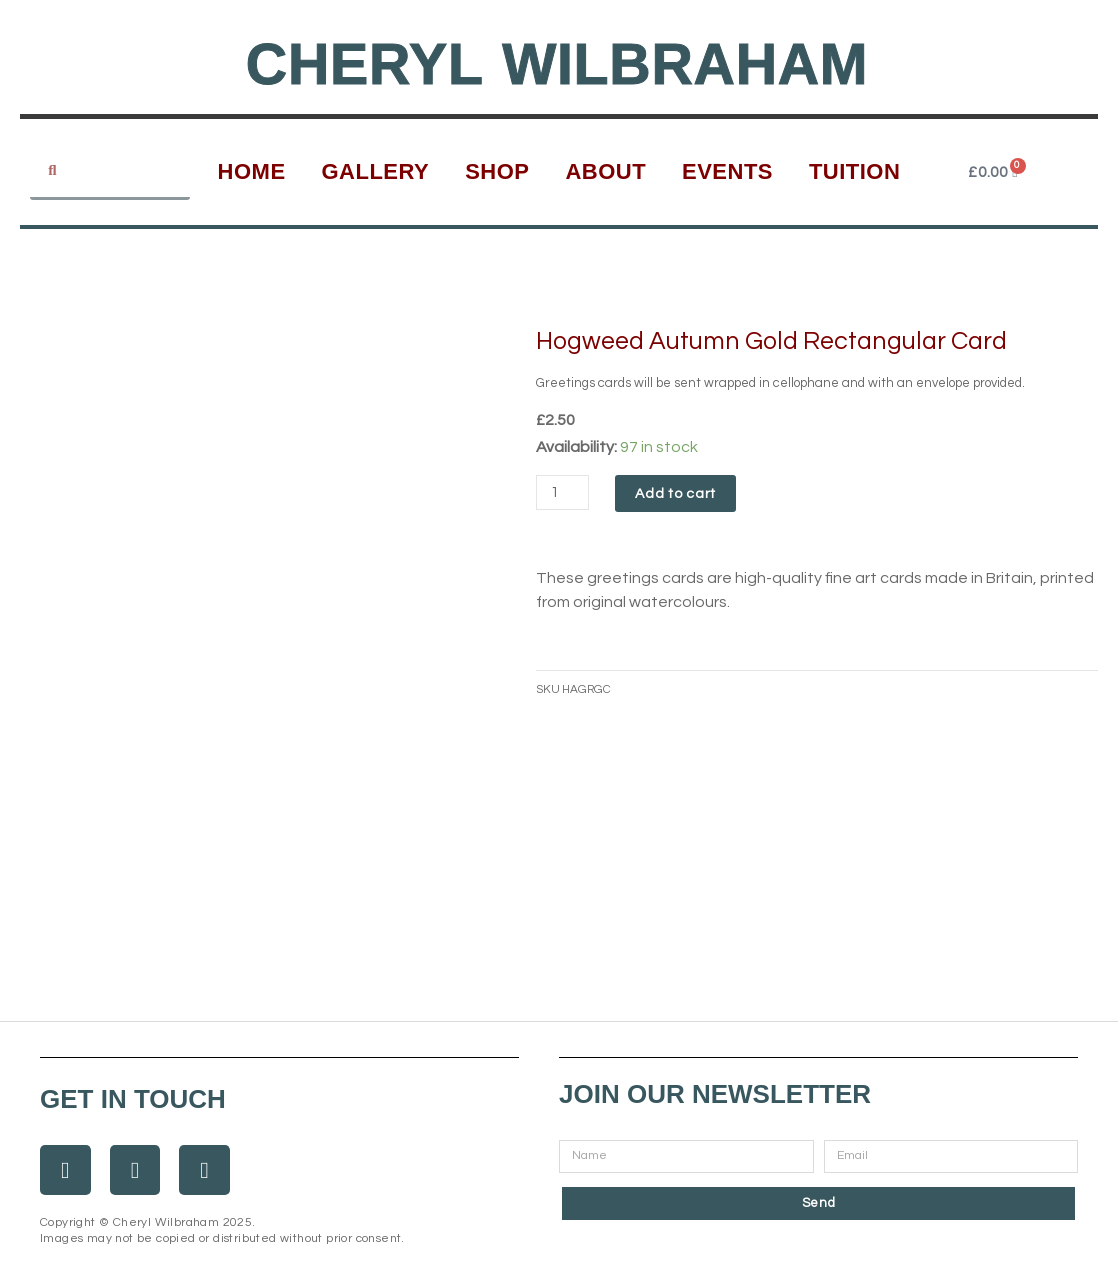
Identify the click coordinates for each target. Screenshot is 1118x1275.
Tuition (855, 171)
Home (252, 171)
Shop (497, 171)
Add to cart (680, 494)
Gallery (375, 171)
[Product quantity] (565, 492)
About (605, 171)
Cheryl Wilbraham (557, 62)
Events (727, 171)
